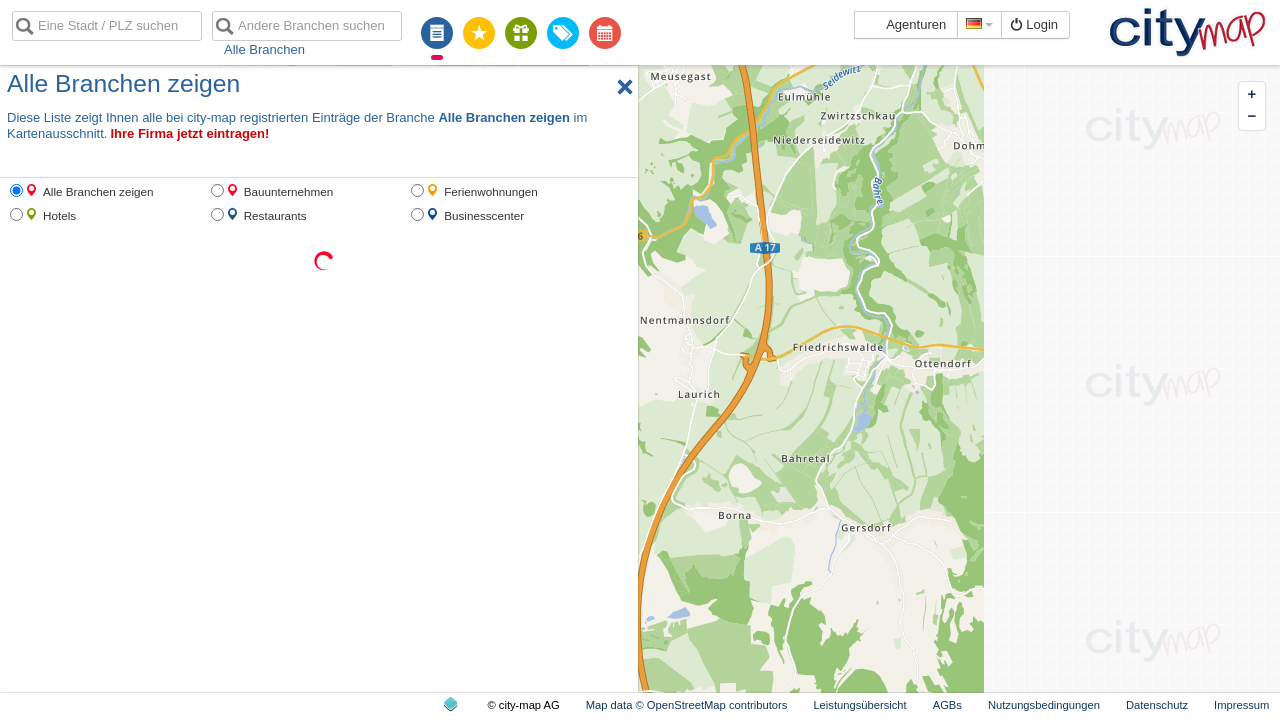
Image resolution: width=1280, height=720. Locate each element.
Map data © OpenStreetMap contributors (687, 705)
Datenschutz (1157, 705)
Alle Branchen (264, 49)
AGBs (947, 705)
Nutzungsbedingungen (1044, 705)
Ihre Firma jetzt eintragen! (189, 133)
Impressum (1241, 705)
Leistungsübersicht (859, 705)
